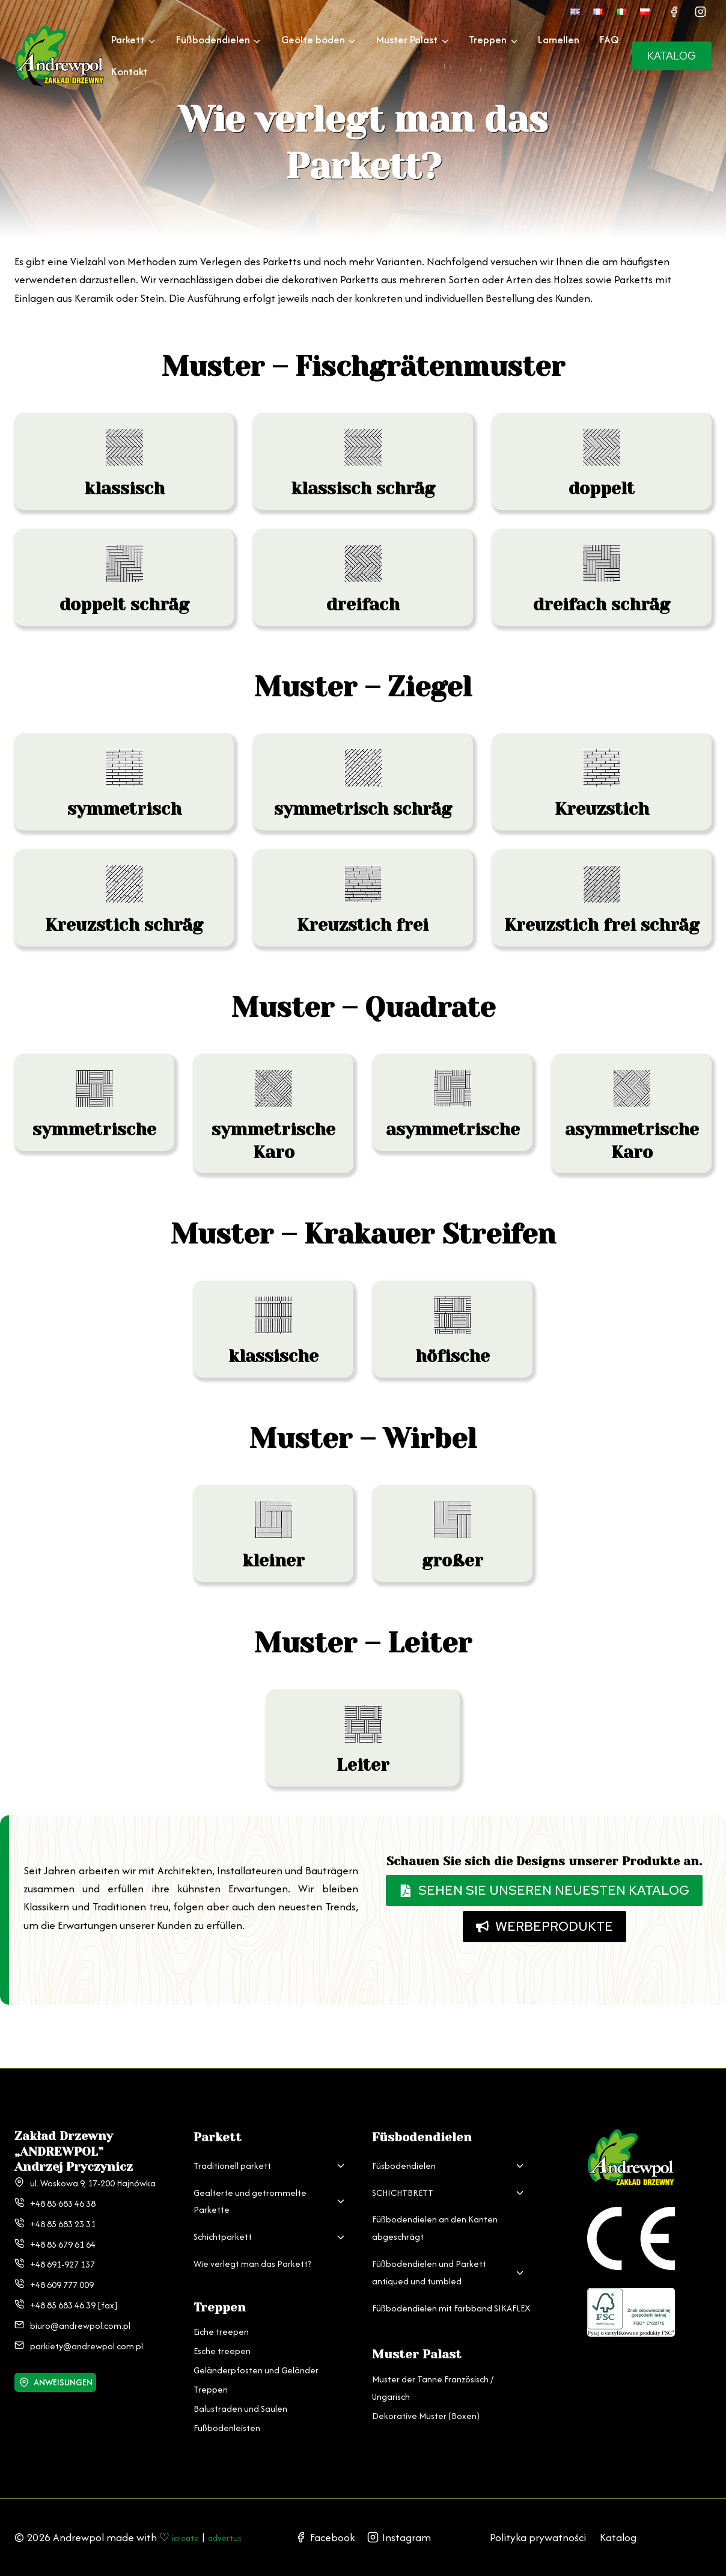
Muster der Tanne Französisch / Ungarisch (432, 2370)
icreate (188, 2518)
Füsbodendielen (404, 2147)
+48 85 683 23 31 (63, 2206)
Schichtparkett (223, 2218)
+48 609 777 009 (62, 2266)
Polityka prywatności (538, 2528)
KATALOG (671, 56)
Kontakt (129, 71)
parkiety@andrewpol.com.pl (86, 2327)
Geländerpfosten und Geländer (256, 2352)
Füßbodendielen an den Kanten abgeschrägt (435, 2210)
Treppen (211, 2371)
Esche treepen (222, 2332)
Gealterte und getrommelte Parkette (250, 2183)
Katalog (618, 2528)
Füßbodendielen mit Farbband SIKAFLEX (451, 2289)
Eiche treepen (221, 2313)
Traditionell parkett (232, 2147)
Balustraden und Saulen (240, 2390)
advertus (34, 2537)
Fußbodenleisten (227, 2409)
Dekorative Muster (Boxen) (426, 2397)
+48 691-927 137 (62, 2246)
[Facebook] (673, 11)
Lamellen (558, 39)
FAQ (609, 39)
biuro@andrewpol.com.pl (80, 2307)
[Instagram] (700, 11)
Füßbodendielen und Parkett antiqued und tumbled (429, 2254)
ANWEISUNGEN (65, 2364)
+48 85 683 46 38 (63, 2185)
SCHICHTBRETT (402, 2174)
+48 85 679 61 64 (63, 2225)
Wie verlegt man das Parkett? (252, 2245)
